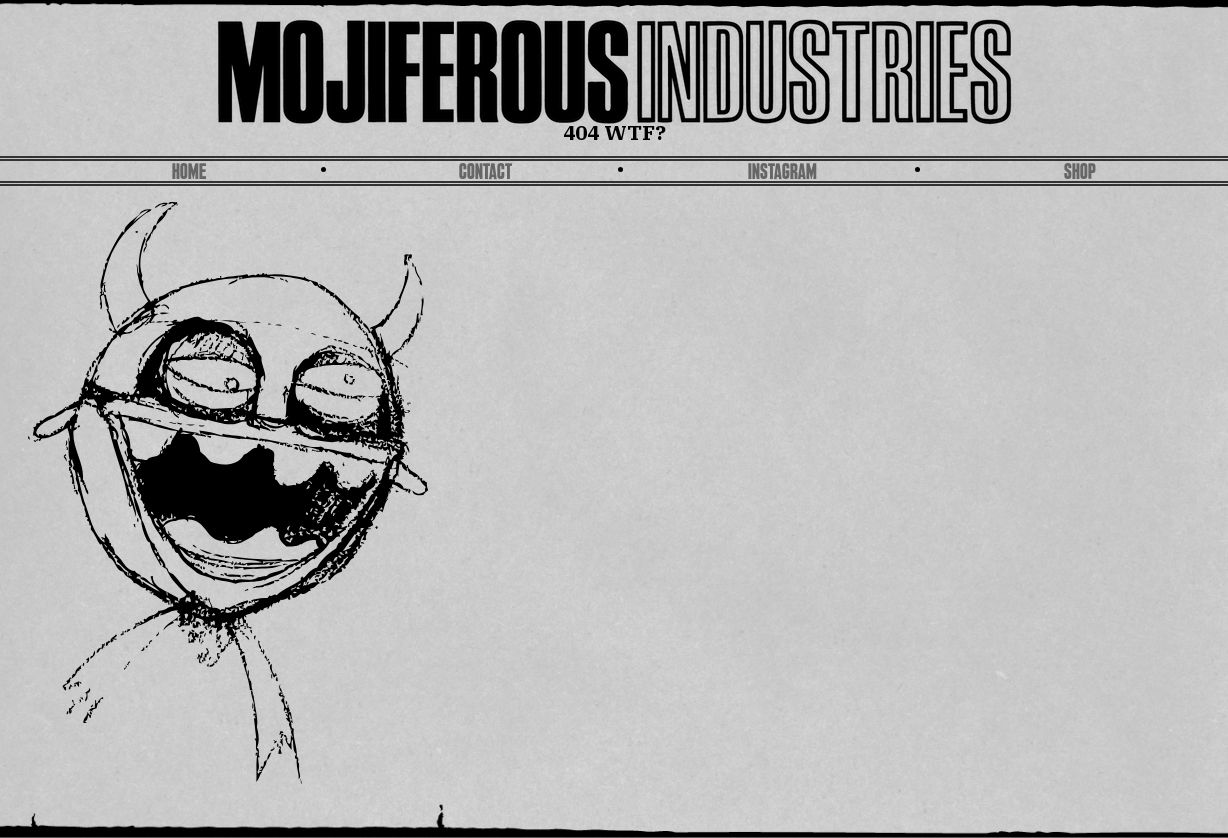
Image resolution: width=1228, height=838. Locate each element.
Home (189, 173)
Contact (485, 173)
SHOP (1080, 173)
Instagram (782, 173)
